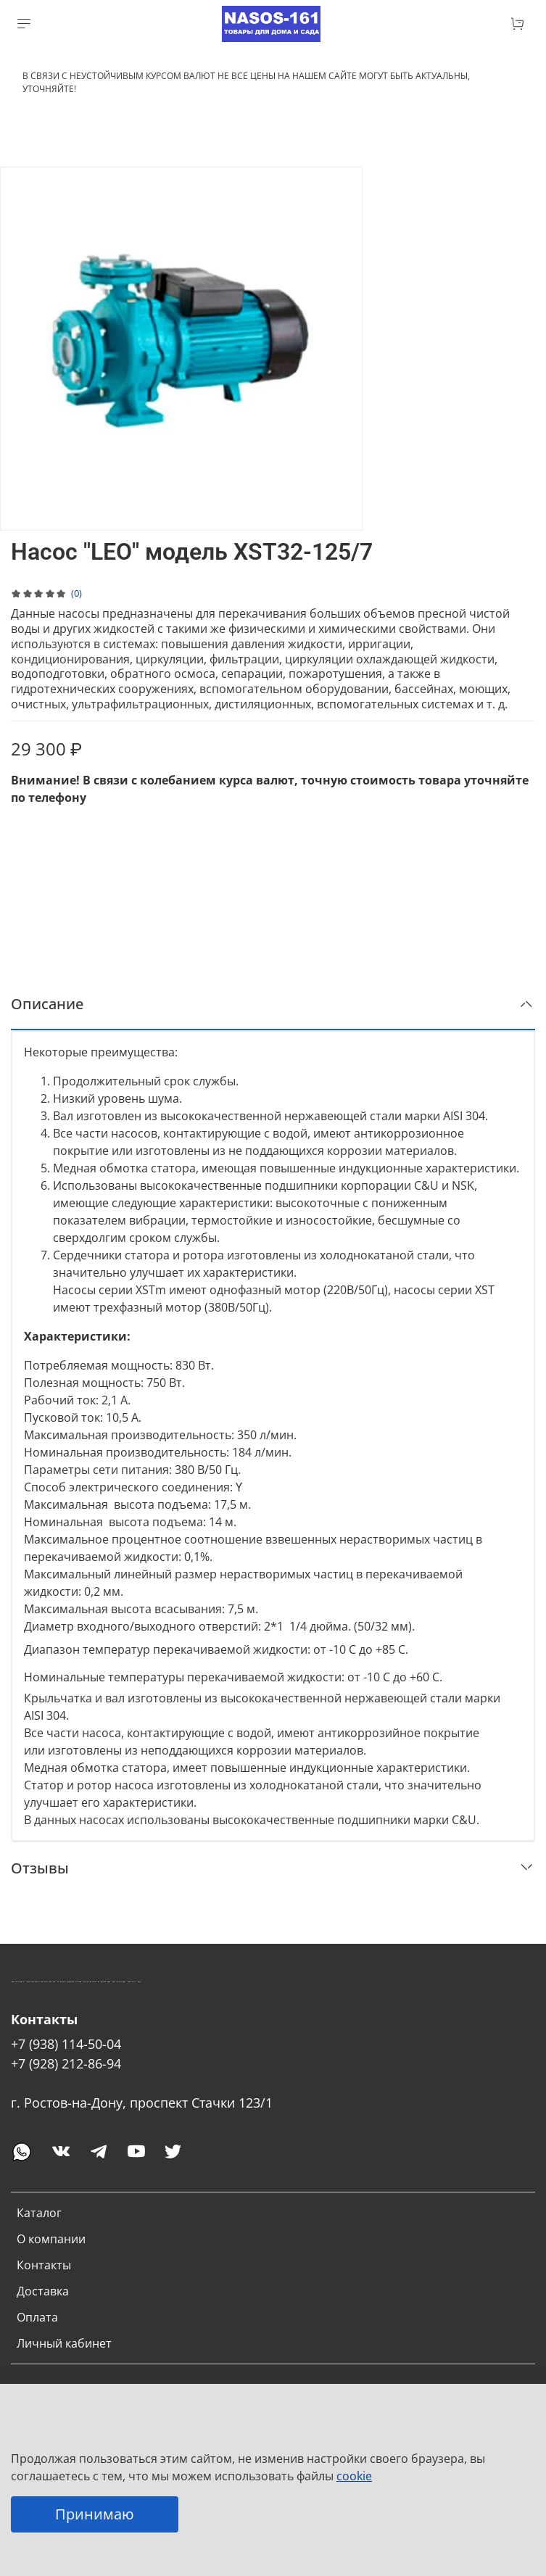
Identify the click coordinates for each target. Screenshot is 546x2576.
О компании (51, 2239)
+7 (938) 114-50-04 (66, 2044)
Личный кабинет (64, 2343)
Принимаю (94, 2514)
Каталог (39, 2213)
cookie (354, 2476)
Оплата (37, 2317)
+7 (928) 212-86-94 (66, 2063)
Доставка (43, 2291)
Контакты (44, 2265)
